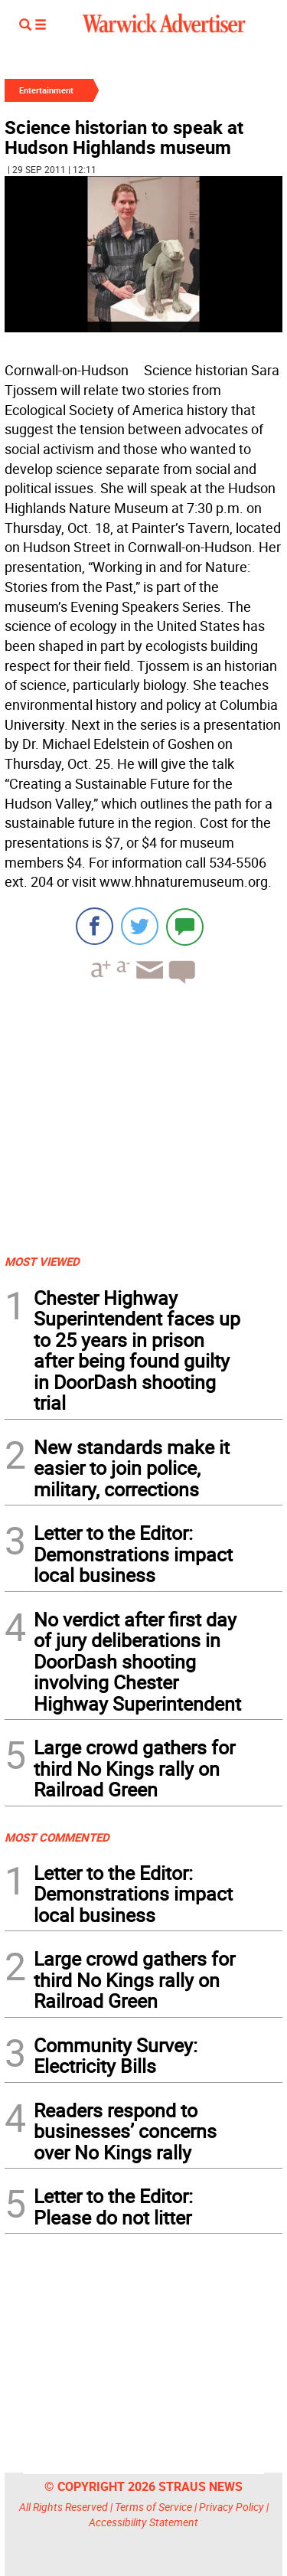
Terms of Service (153, 2506)
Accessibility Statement (143, 2522)
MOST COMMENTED (57, 1837)
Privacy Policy (231, 2506)
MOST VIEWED (42, 1261)
